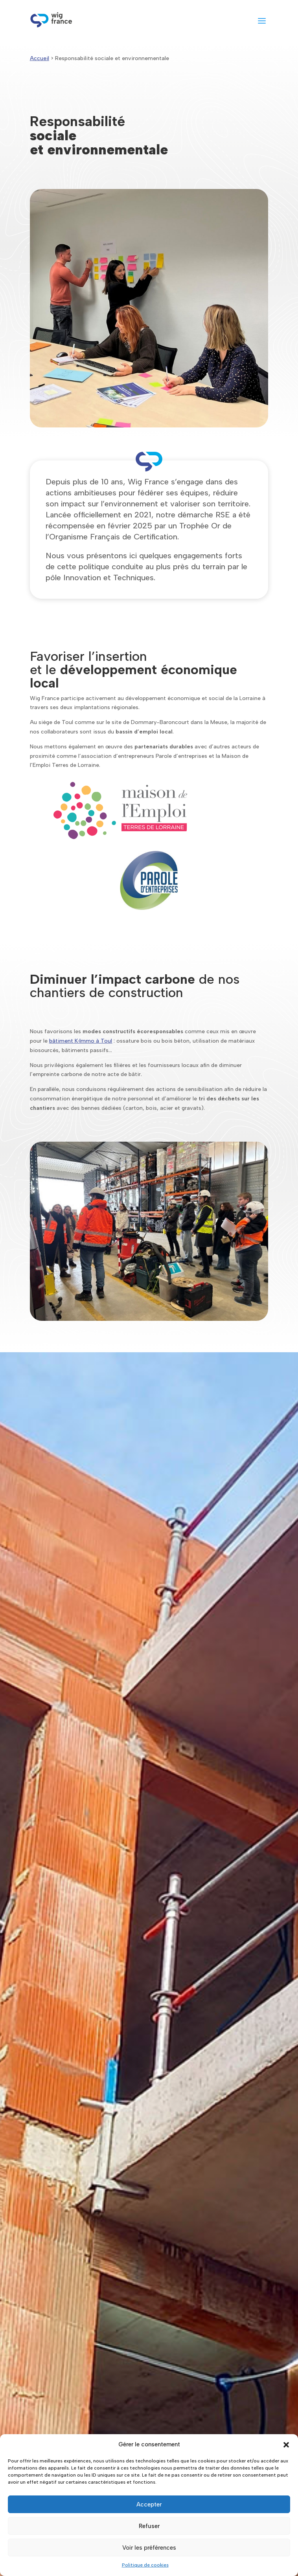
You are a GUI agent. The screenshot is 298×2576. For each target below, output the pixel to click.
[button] (286, 2445)
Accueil (39, 58)
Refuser (149, 2526)
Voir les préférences (149, 2547)
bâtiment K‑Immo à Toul (80, 1041)
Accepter (149, 2504)
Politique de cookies (145, 2565)
